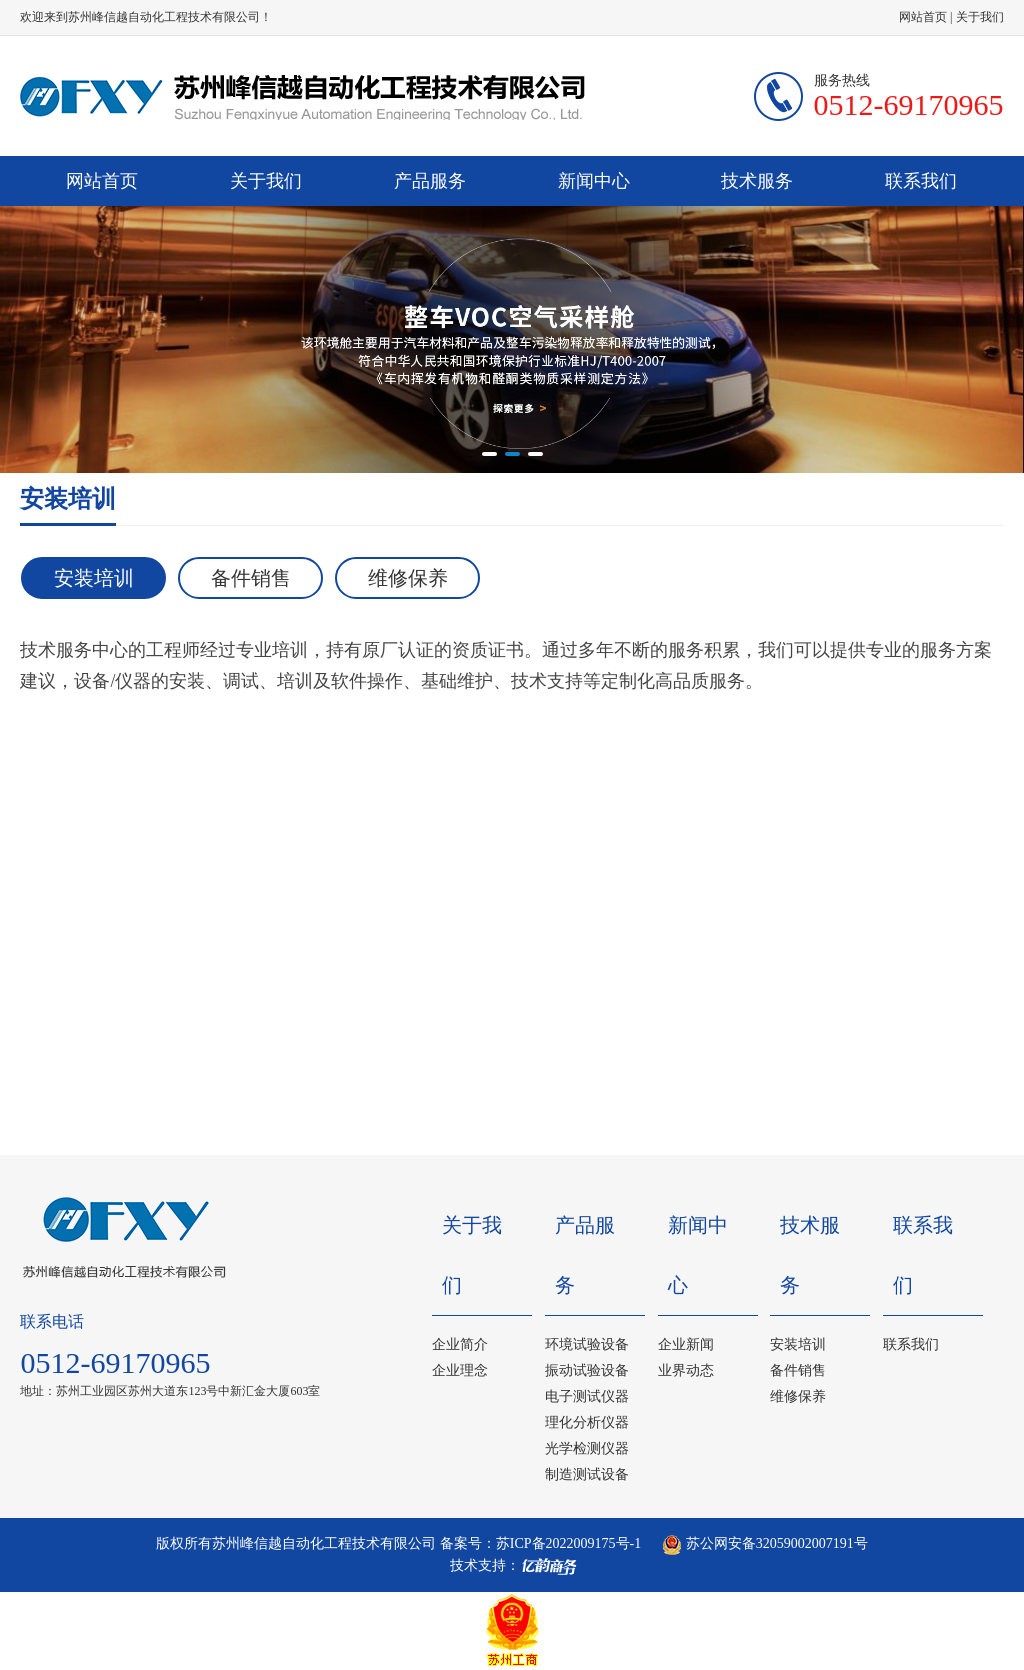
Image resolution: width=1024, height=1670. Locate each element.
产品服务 (430, 181)
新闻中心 (594, 181)
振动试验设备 (587, 1370)
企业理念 (460, 1370)
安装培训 (94, 578)
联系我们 (921, 181)
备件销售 (251, 578)
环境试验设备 (587, 1344)
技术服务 (757, 181)
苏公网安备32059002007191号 (765, 1543)
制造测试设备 (587, 1474)
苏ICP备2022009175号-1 (568, 1543)
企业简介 (460, 1344)
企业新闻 (686, 1344)
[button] (489, 454)
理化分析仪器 (587, 1422)
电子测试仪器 (587, 1396)
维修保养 (408, 578)
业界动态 (686, 1370)
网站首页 (923, 17)
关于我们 (980, 17)
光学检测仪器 (587, 1448)
